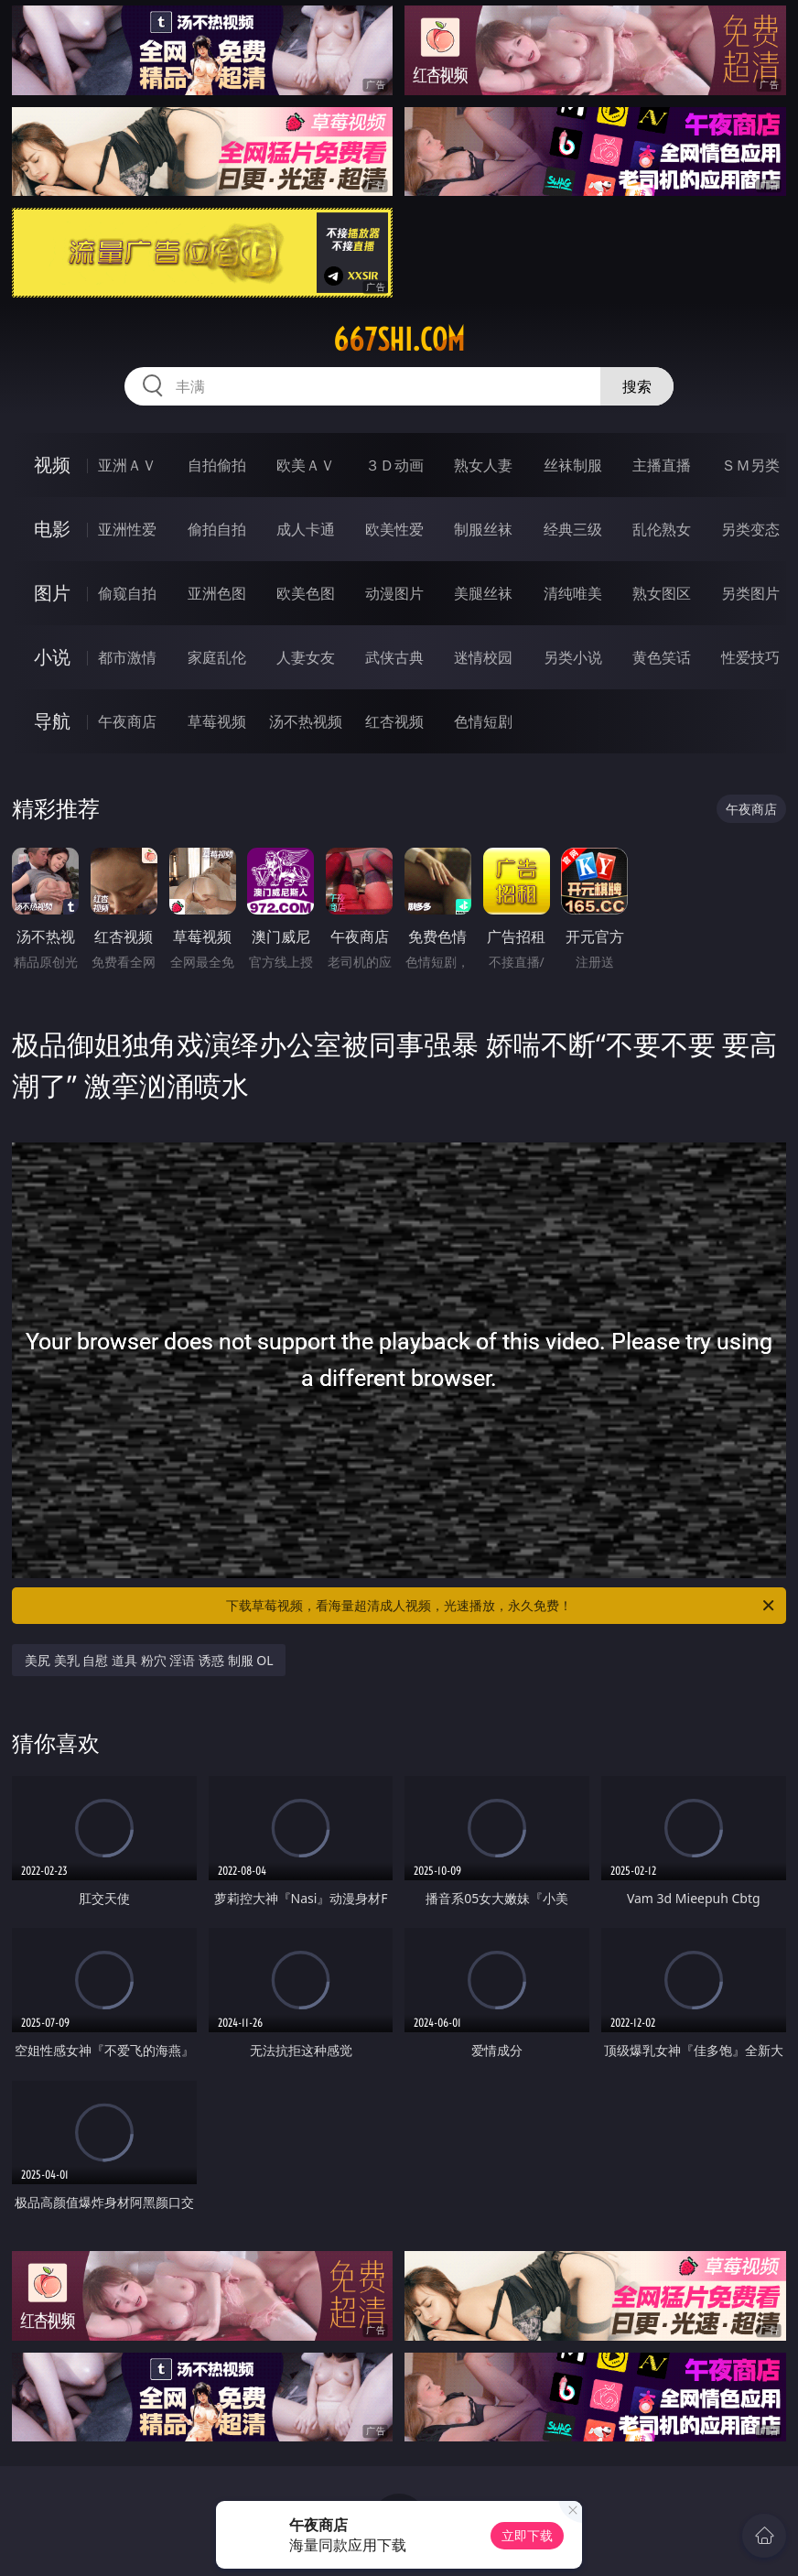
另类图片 (750, 593)
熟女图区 (661, 593)
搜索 (637, 386)
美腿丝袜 (483, 593)
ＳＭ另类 (750, 465)
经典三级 (573, 529)
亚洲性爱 (127, 529)
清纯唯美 (573, 593)
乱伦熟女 (661, 529)
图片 (52, 592)
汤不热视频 (305, 721)
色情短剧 (483, 721)
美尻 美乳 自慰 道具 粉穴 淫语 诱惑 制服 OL (149, 1660)
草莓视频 (217, 721)
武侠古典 (394, 657)
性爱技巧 (750, 657)
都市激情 (127, 657)
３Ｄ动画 (394, 465)
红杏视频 (394, 721)
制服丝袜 (483, 529)
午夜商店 (127, 721)
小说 (52, 656)
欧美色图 (305, 593)
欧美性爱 (394, 529)
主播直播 (661, 465)
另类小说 (573, 657)
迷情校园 (483, 657)
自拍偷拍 (217, 465)
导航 (52, 721)
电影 (52, 528)
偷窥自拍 (127, 593)
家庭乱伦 (217, 657)
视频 (52, 464)
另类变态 (750, 529)
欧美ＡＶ (305, 465)
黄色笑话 (661, 657)
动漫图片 (394, 593)
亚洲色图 (217, 593)
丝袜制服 (573, 465)
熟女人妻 (483, 465)
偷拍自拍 (217, 529)
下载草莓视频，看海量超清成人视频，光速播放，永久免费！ (501, 1606)
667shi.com (399, 339)
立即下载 (527, 2535)
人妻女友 (305, 657)
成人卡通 (305, 529)
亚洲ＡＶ (127, 465)
